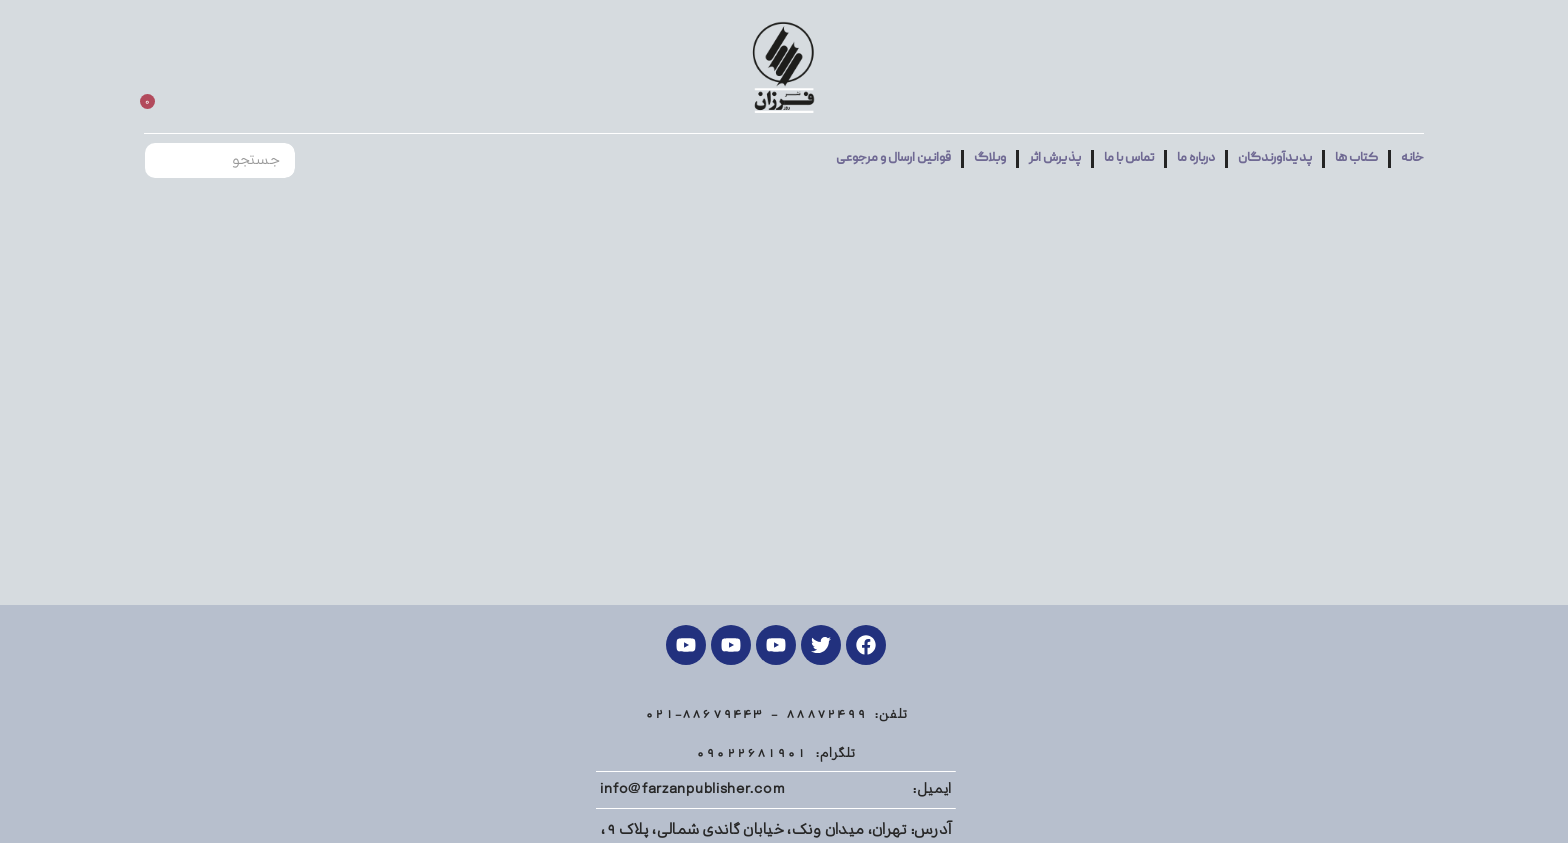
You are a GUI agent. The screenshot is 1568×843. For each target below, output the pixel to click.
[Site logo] (783, 67)
